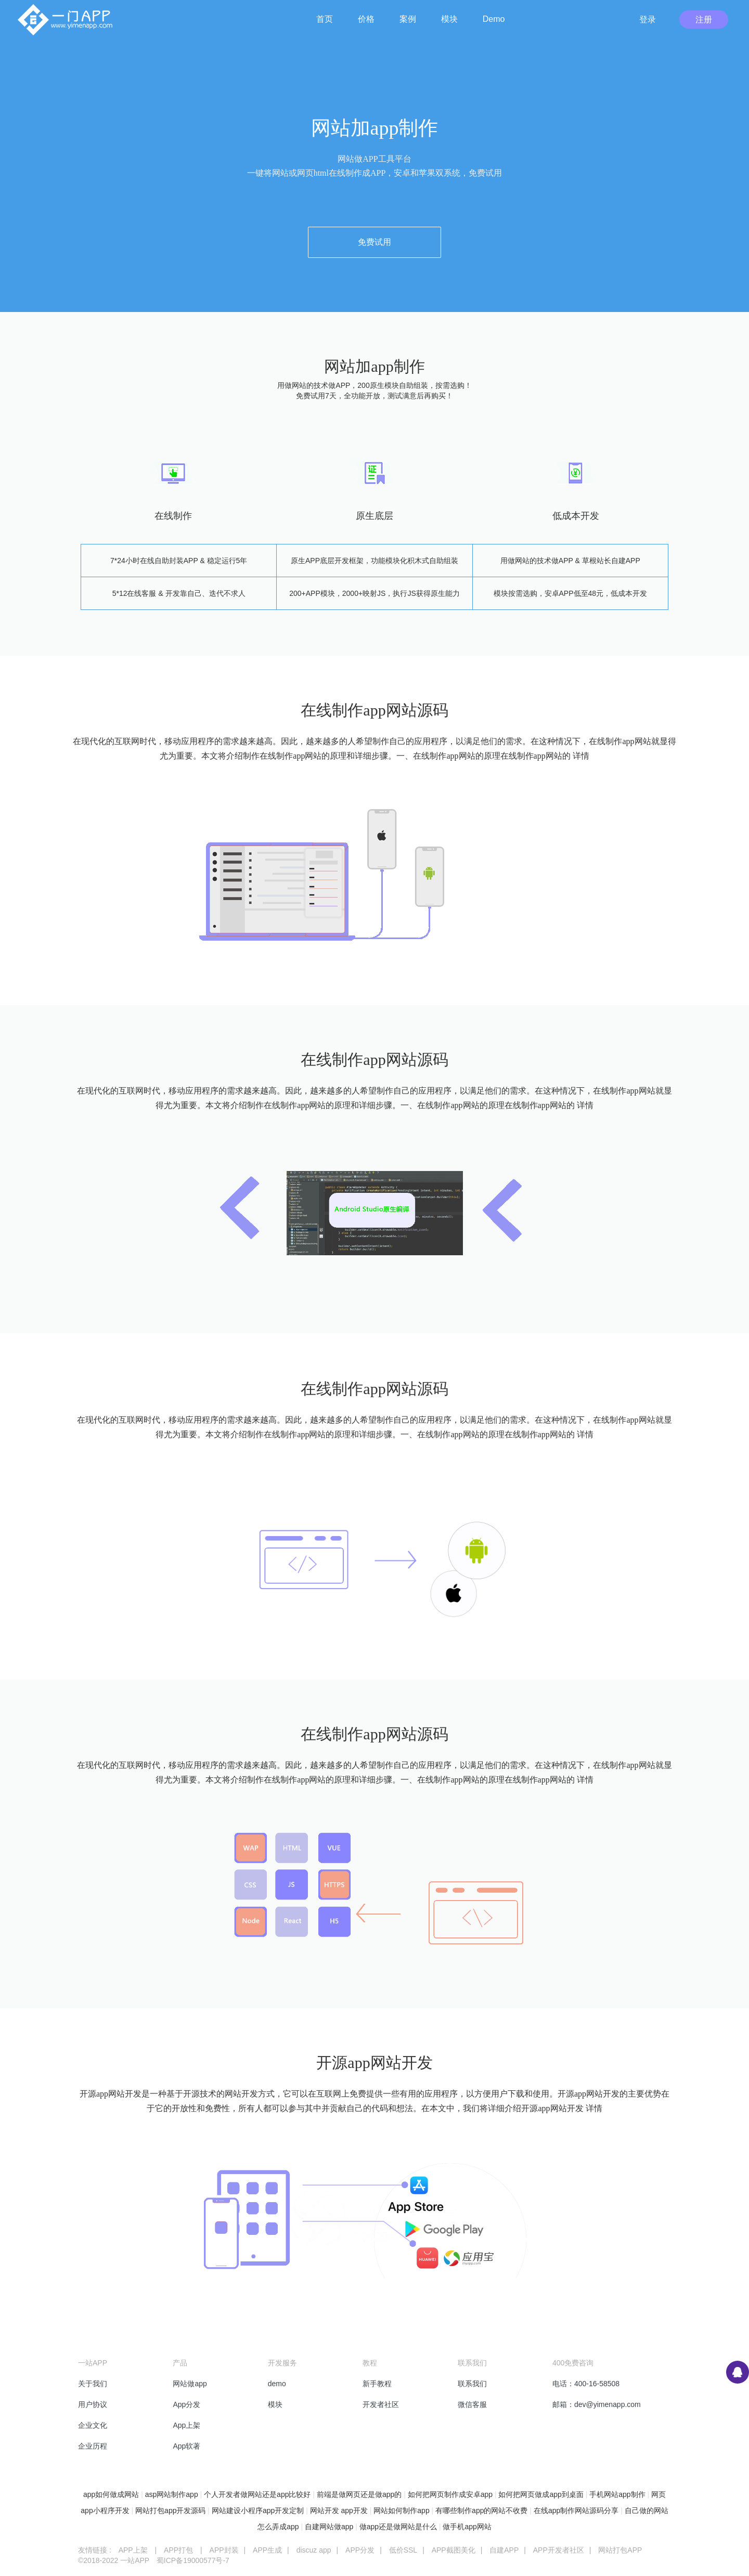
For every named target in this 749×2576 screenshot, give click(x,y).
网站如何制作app (401, 2510)
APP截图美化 (453, 2550)
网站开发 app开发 (339, 2510)
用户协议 (92, 2404)
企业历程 (92, 2446)
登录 (647, 19)
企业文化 (92, 2425)
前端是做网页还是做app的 (359, 2494)
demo (277, 2383)
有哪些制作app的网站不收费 (481, 2510)
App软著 (186, 2446)
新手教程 (377, 2383)
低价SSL (403, 2550)
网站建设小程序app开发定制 (258, 2510)
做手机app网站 (467, 2526)
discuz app (313, 2550)
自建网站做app (329, 2526)
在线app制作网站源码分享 (576, 2510)
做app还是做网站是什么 (398, 2526)
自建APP (504, 2550)
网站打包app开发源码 (170, 2510)
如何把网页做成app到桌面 (540, 2494)
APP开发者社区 (558, 2550)
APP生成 (267, 2550)
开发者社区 (381, 2404)
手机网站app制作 (617, 2494)
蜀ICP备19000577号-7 (193, 2560)
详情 (581, 755)
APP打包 (178, 2550)
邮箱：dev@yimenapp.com (596, 2404)
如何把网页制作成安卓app (450, 2494)
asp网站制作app (171, 2494)
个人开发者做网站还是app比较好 (257, 2494)
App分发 (186, 2404)
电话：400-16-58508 (585, 2383)
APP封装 (224, 2550)
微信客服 (472, 2404)
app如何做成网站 (111, 2494)
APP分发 (359, 2550)
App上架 (186, 2425)
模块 (275, 2404)
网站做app (189, 2383)
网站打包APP (620, 2550)
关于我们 (92, 2383)
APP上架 (133, 2550)
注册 (703, 19)
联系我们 (472, 2383)
